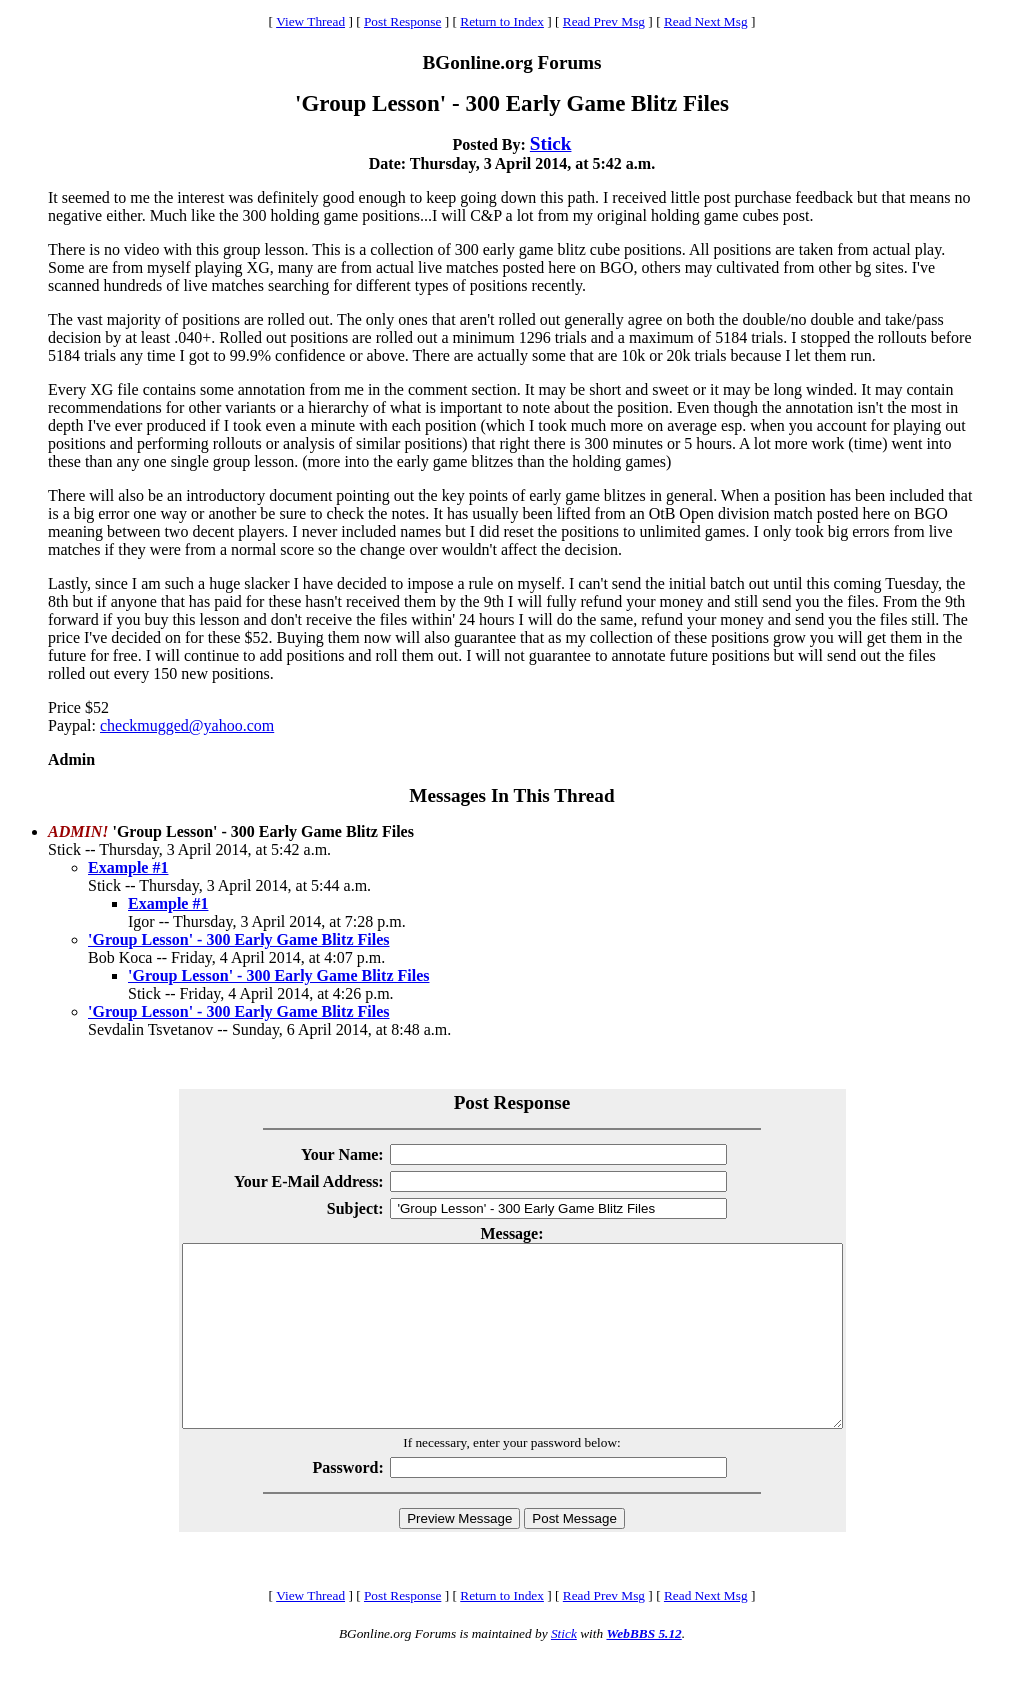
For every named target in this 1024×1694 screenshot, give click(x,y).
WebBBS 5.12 (643, 1669)
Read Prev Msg (604, 21)
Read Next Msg (706, 21)
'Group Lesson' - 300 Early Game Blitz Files (238, 939)
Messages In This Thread (511, 795)
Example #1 (128, 867)
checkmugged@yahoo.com (187, 725)
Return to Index (502, 21)
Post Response (402, 21)
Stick (551, 143)
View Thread (310, 21)
